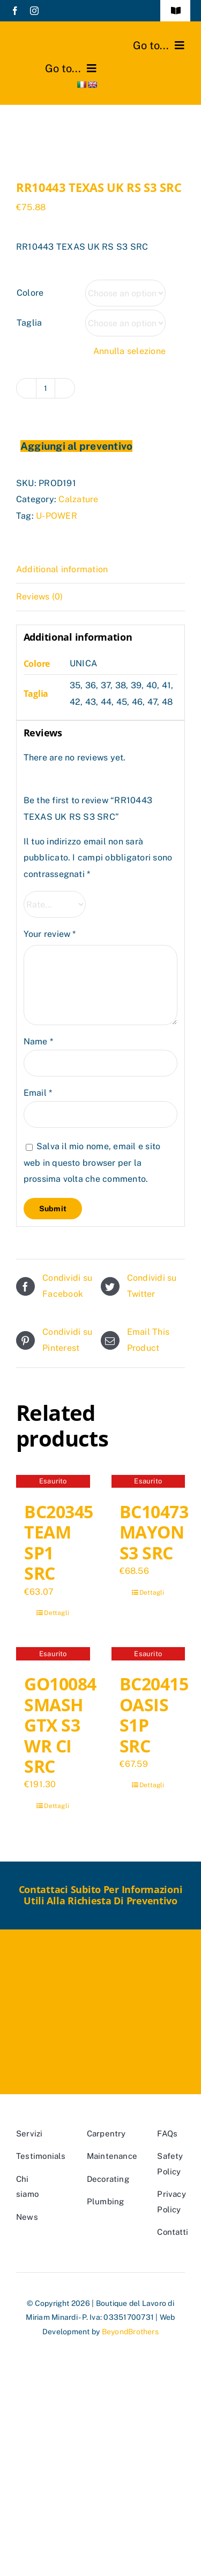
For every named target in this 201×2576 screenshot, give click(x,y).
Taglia (29, 323)
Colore (30, 293)
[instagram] (34, 10)
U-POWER (56, 516)
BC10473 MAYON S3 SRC (154, 1532)
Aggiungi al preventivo (76, 446)
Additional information (62, 569)
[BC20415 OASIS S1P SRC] (148, 1655)
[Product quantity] (45, 388)
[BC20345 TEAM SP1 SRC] (53, 1483)
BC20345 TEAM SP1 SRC (58, 1542)
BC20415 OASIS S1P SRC (154, 1714)
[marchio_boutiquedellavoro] (56, 36)
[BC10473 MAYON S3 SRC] (148, 1483)
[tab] (100, 569)
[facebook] (15, 10)
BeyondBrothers (130, 2331)
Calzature (78, 499)
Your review (50, 934)
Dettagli (56, 1613)
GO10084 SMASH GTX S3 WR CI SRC (60, 1725)
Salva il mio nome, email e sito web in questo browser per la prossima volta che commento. (92, 1162)
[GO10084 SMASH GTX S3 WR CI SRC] (53, 1655)
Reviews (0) (39, 596)
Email (38, 1093)
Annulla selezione (129, 351)
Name (38, 1041)
